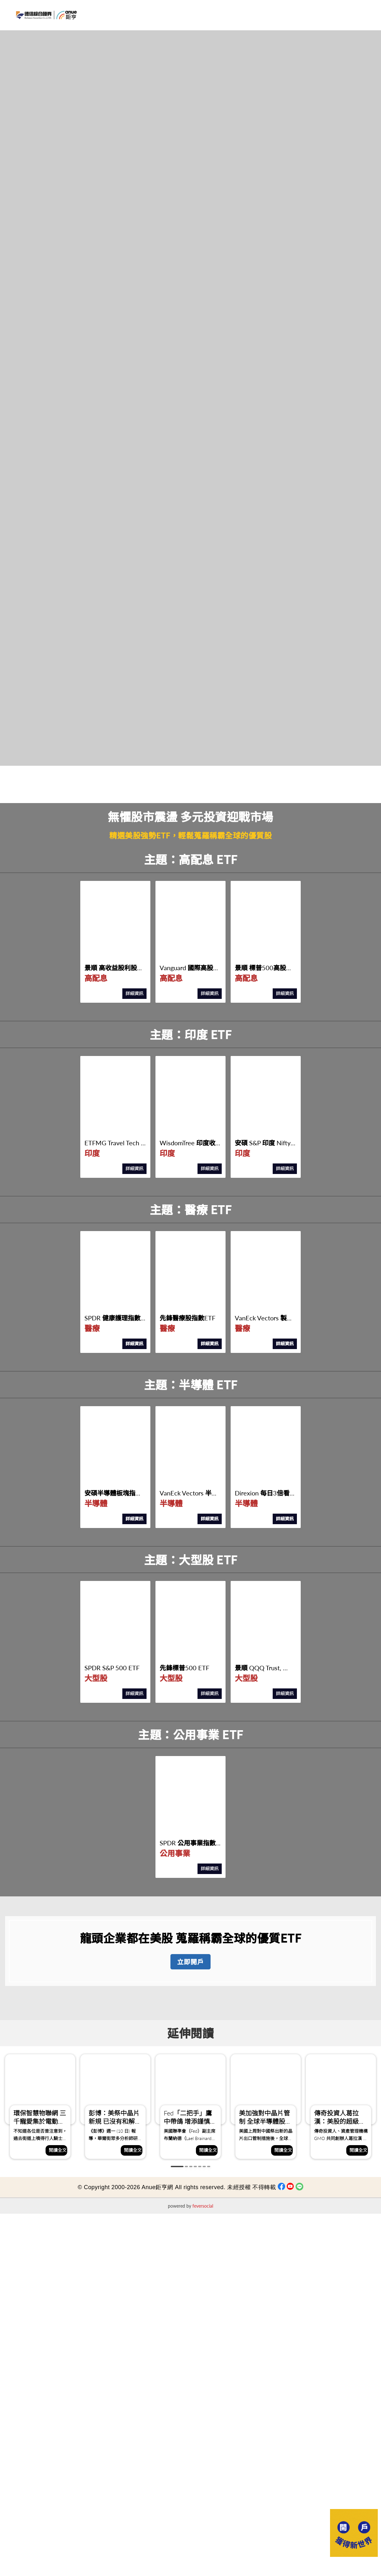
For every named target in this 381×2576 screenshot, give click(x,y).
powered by (190, 2206)
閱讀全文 (58, 2150)
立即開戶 (190, 1962)
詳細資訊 (134, 993)
